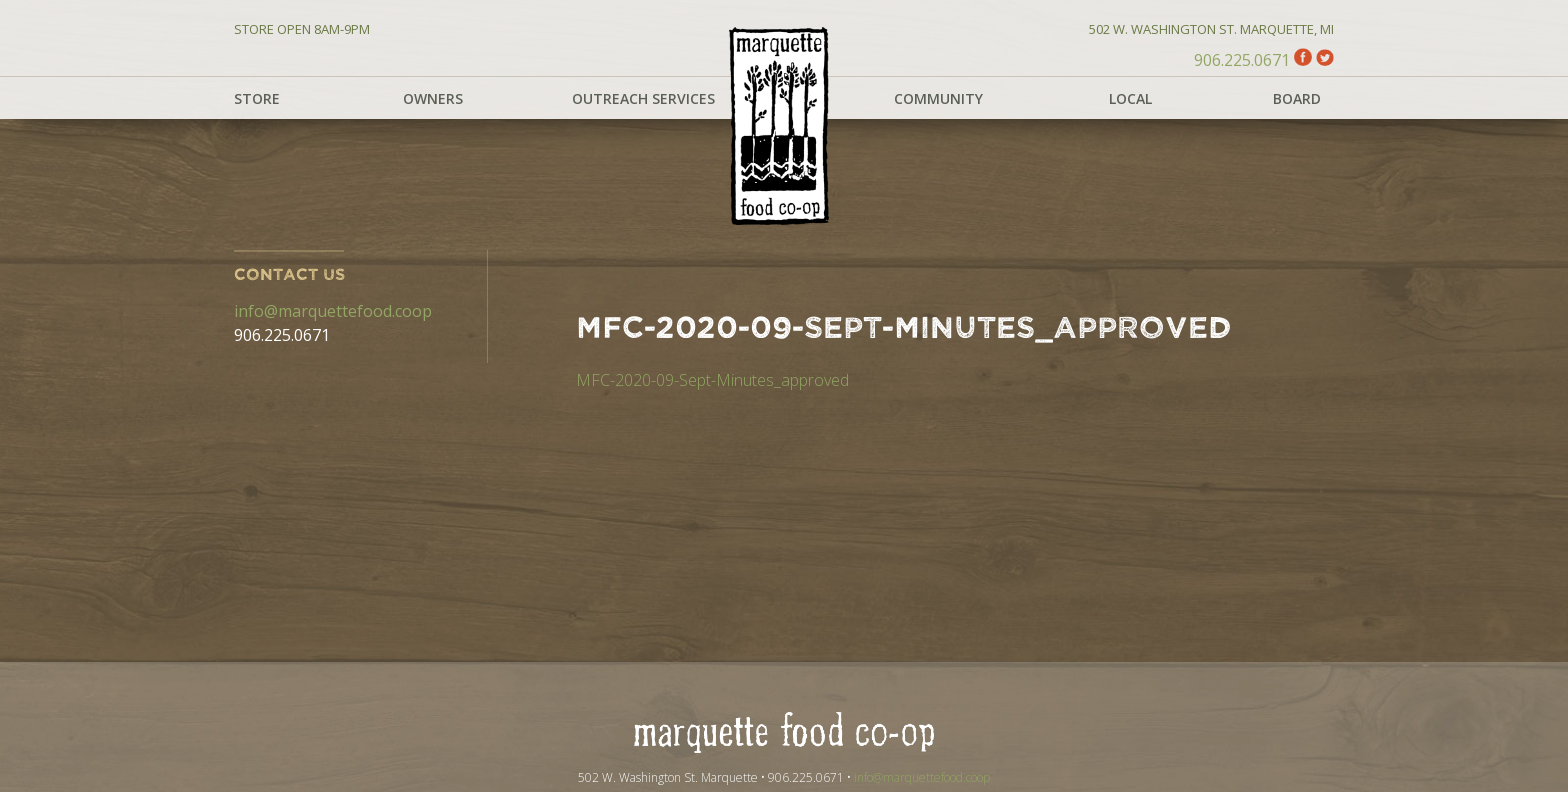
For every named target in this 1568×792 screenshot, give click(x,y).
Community (938, 98)
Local (1130, 98)
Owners (433, 98)
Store (257, 98)
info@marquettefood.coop (333, 311)
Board (1297, 98)
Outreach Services (643, 98)
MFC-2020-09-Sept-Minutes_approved (712, 380)
